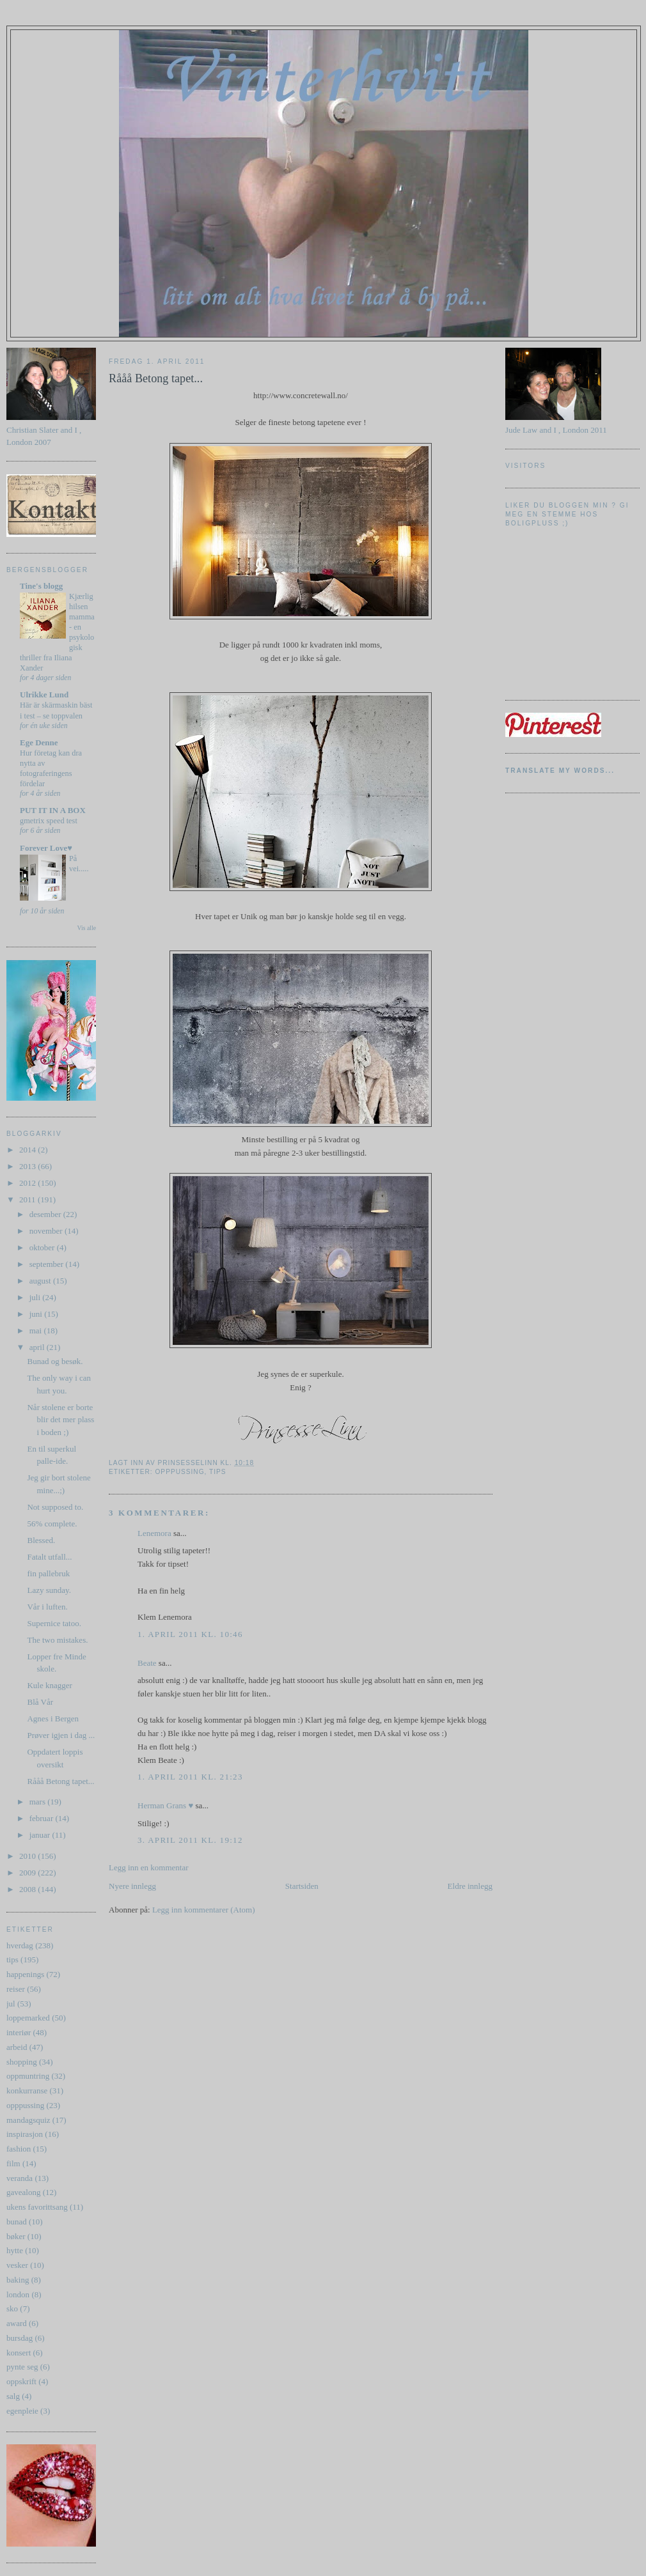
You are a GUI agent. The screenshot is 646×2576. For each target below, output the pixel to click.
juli (36, 1297)
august (41, 1280)
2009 (28, 1872)
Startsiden (302, 1886)
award (16, 2323)
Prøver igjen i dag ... (61, 1735)
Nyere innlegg (132, 1886)
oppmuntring (27, 2076)
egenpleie (22, 2411)
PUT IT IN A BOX (53, 810)
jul (10, 2003)
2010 (28, 1856)
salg (13, 2396)
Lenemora (154, 1533)
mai (36, 1330)
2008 (28, 1889)
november (47, 1231)
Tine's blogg (41, 586)
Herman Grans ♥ (165, 1805)
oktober (43, 1247)
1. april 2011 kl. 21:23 (190, 1776)
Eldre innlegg (470, 1886)
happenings (25, 1974)
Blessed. (41, 1540)
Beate (147, 1663)
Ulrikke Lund (44, 694)
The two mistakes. (57, 1640)
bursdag (19, 2338)
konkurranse (26, 2090)
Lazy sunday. (48, 1590)
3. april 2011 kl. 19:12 (190, 1840)
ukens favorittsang (37, 2207)
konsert (18, 2352)
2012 (28, 1183)
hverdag (19, 1945)
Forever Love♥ (46, 848)
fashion (18, 2148)
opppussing (25, 2105)
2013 (28, 1166)
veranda (19, 2178)
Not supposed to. (55, 1507)
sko (12, 2308)
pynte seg (22, 2366)
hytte (14, 2250)
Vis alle (86, 927)
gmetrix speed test (48, 820)
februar (42, 1818)
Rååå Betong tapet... (60, 1781)
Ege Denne (39, 742)
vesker (17, 2265)
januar (40, 1835)
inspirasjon (24, 2134)
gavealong (23, 2192)
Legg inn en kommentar (149, 1867)
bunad (16, 2221)
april (38, 1347)
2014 (28, 1149)
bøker (16, 2236)
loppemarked (28, 2017)
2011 (28, 1199)
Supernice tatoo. (54, 1623)
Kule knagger (49, 1685)
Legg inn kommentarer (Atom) (203, 1909)
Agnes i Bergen (53, 1718)
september (47, 1264)
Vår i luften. (47, 1606)
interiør (18, 2032)
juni (36, 1314)
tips (12, 1959)
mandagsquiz (28, 2120)
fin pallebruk (48, 1573)
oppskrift (21, 2381)
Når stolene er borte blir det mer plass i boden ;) (60, 1419)
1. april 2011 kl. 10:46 (190, 1634)
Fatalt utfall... (49, 1557)
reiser (15, 1989)
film (13, 2163)
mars (38, 1801)
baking (17, 2280)
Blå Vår (40, 1702)
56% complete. (52, 1523)
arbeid (16, 2047)
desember (46, 1214)
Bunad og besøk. (55, 1361)
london (17, 2294)
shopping (21, 2062)
